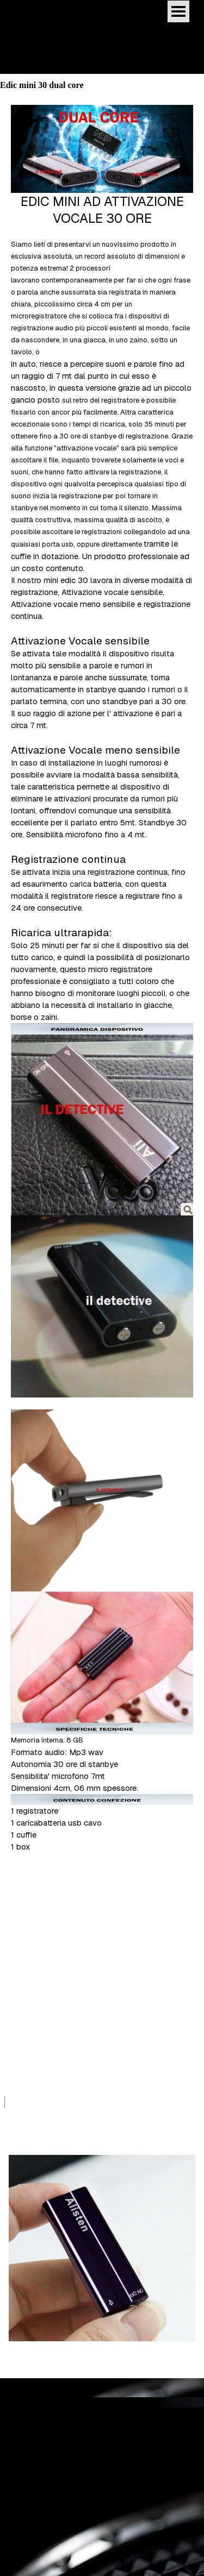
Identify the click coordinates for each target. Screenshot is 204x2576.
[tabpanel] (102, 997)
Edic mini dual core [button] (33, 2463)
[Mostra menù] (178, 11)
